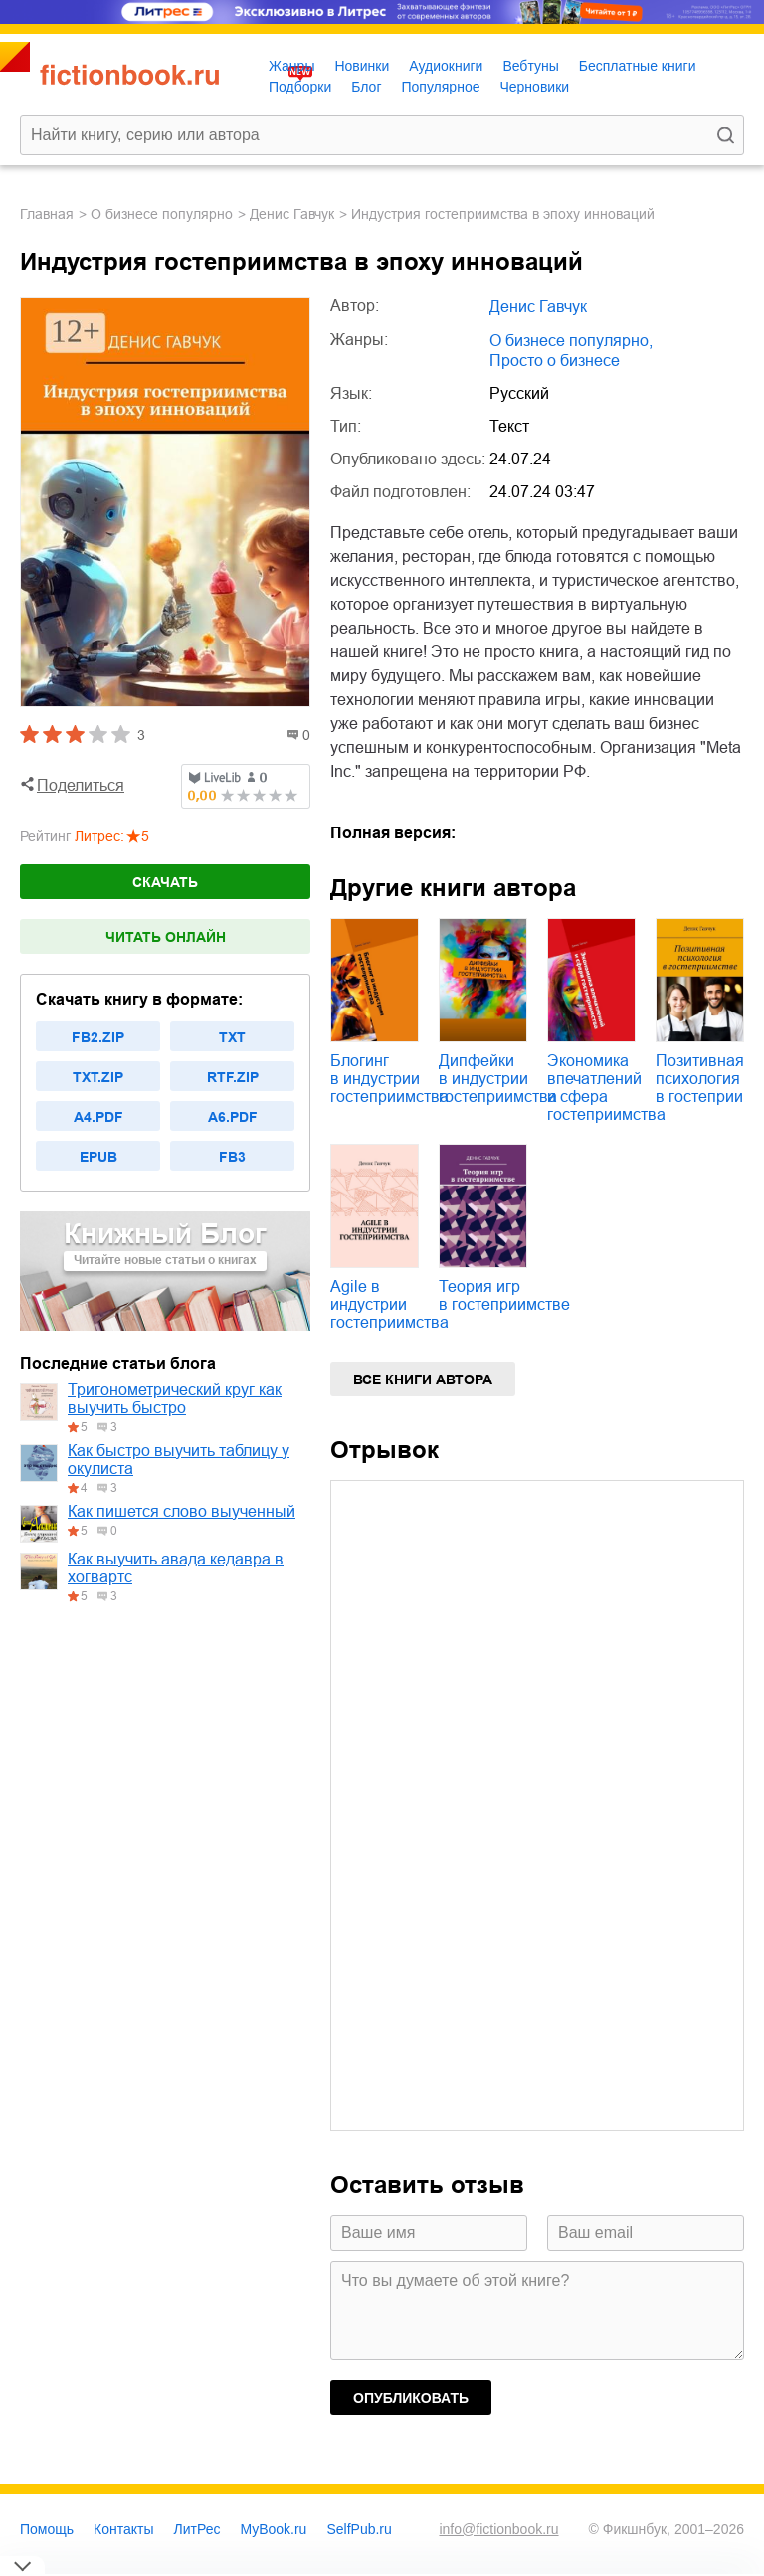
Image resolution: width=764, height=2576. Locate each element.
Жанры (291, 66)
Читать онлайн (165, 937)
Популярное (441, 86)
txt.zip (98, 1077)
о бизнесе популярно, (571, 340)
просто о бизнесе (554, 360)
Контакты (123, 2529)
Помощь (47, 2529)
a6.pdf (233, 1117)
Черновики (534, 86)
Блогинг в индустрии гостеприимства (389, 1078)
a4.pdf (98, 1117)
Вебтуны (530, 66)
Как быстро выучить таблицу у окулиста (178, 1459)
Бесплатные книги (637, 66)
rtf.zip (233, 1077)
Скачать (165, 882)
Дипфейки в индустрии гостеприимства (498, 1078)
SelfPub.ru (358, 2529)
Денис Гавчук (292, 214)
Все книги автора (422, 1379)
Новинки (361, 66)
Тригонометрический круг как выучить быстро (175, 1398)
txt (232, 1037)
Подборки (300, 86)
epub (98, 1157)
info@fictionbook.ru (498, 2529)
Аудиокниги (445, 66)
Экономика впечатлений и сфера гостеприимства (606, 1087)
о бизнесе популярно (162, 214)
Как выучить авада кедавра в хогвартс (176, 1568)
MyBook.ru (274, 2529)
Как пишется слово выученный (181, 1511)
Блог (366, 86)
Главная (47, 214)
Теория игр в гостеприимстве (504, 1295)
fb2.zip (98, 1037)
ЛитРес (197, 2529)
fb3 (232, 1157)
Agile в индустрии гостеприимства (389, 1304)
